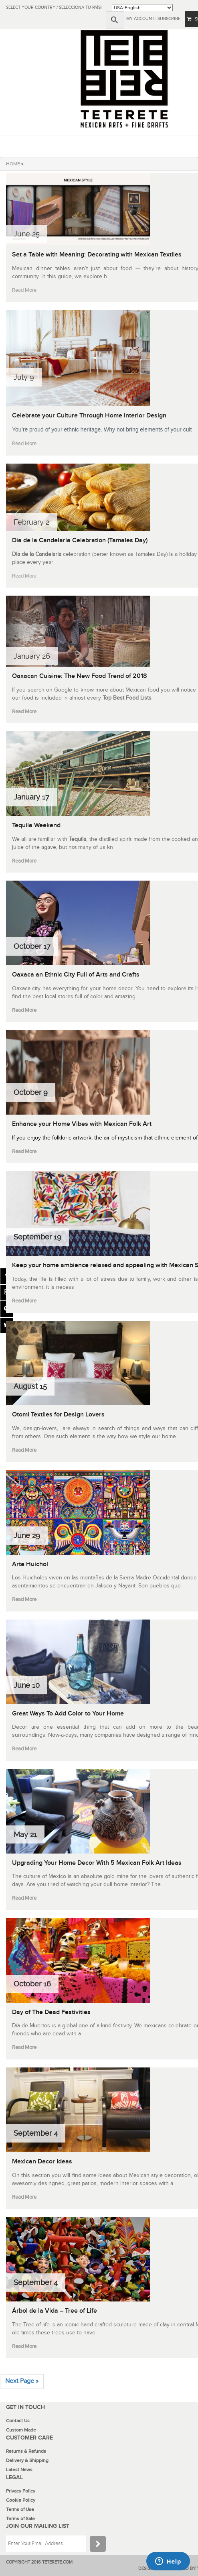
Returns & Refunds (26, 2451)
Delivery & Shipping (27, 2460)
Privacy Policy (20, 2491)
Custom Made (21, 2430)
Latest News (19, 2469)
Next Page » (21, 2381)
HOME (13, 164)
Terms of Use (20, 2509)
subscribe (169, 18)
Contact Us (18, 2420)
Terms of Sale (20, 2518)
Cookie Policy (20, 2500)
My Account (140, 18)
